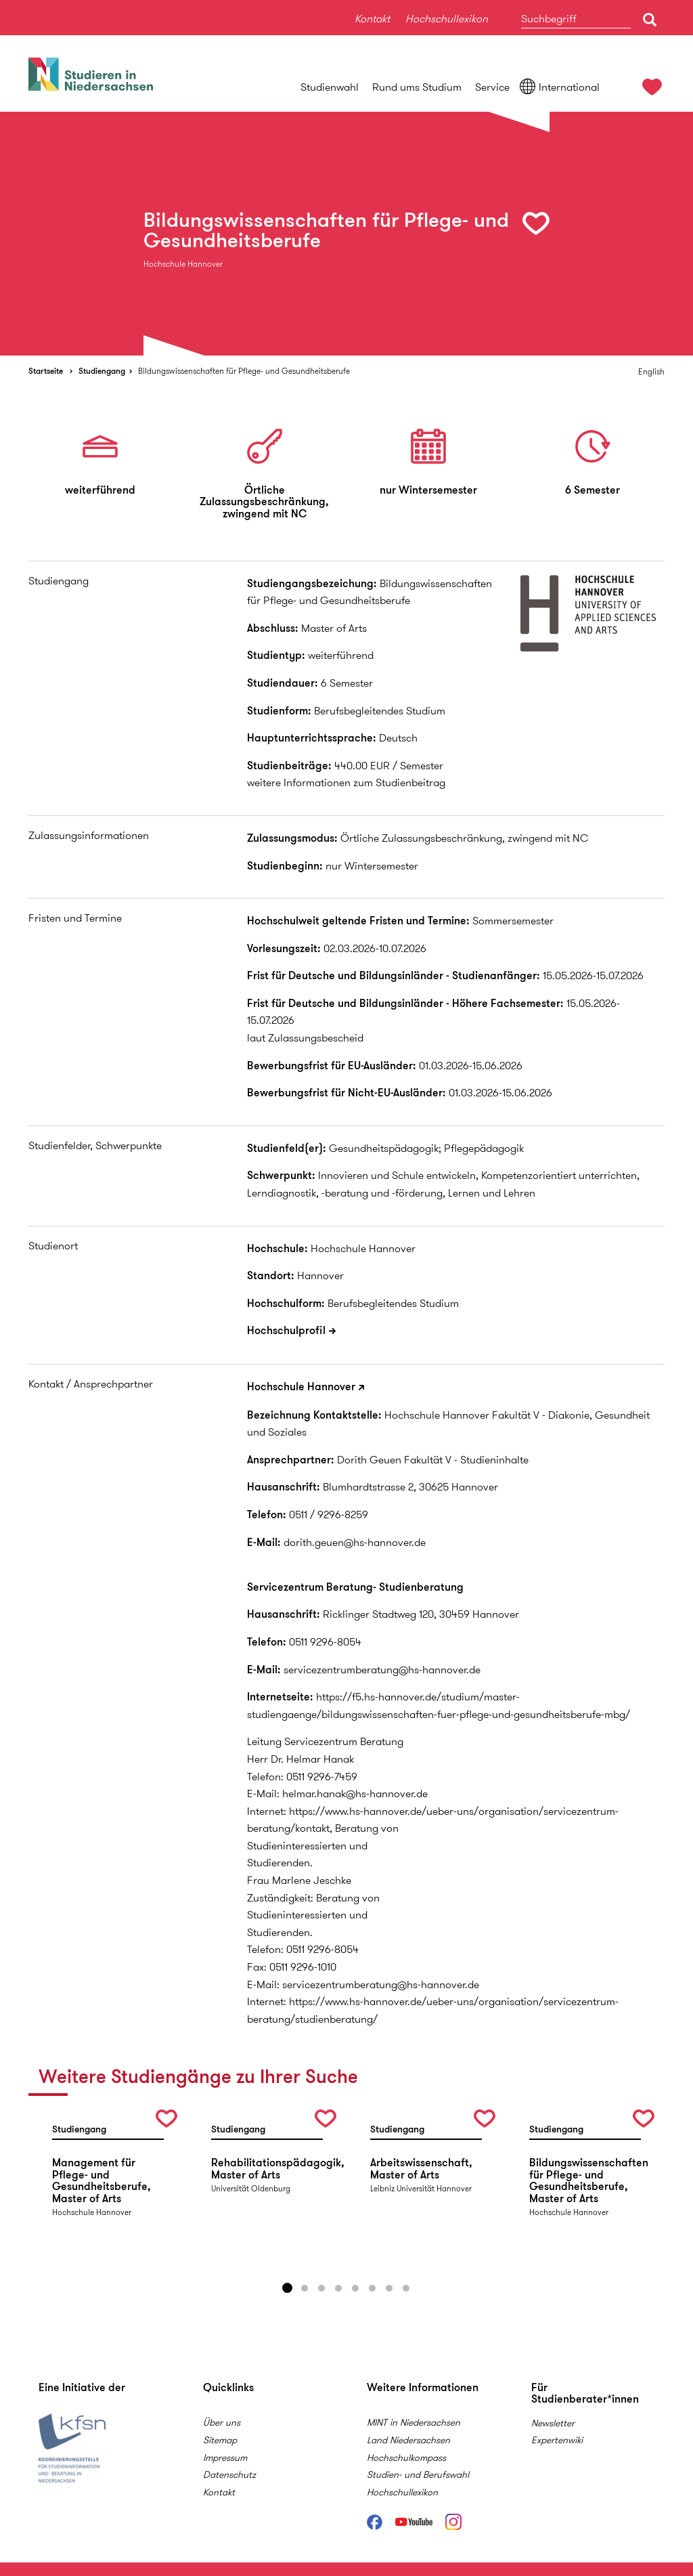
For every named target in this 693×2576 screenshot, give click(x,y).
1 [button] (287, 2288)
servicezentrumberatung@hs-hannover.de (382, 1669)
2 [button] (304, 2288)
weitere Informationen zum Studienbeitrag (346, 782)
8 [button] (406, 2288)
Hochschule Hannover (301, 1386)
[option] (346, 234)
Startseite (45, 371)
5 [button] (355, 2288)
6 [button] (372, 2288)
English (651, 371)
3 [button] (321, 2288)
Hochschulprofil (286, 1330)
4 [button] (338, 2288)
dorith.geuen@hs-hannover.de (355, 1542)
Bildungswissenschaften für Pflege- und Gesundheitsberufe (244, 371)
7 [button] (389, 2288)
